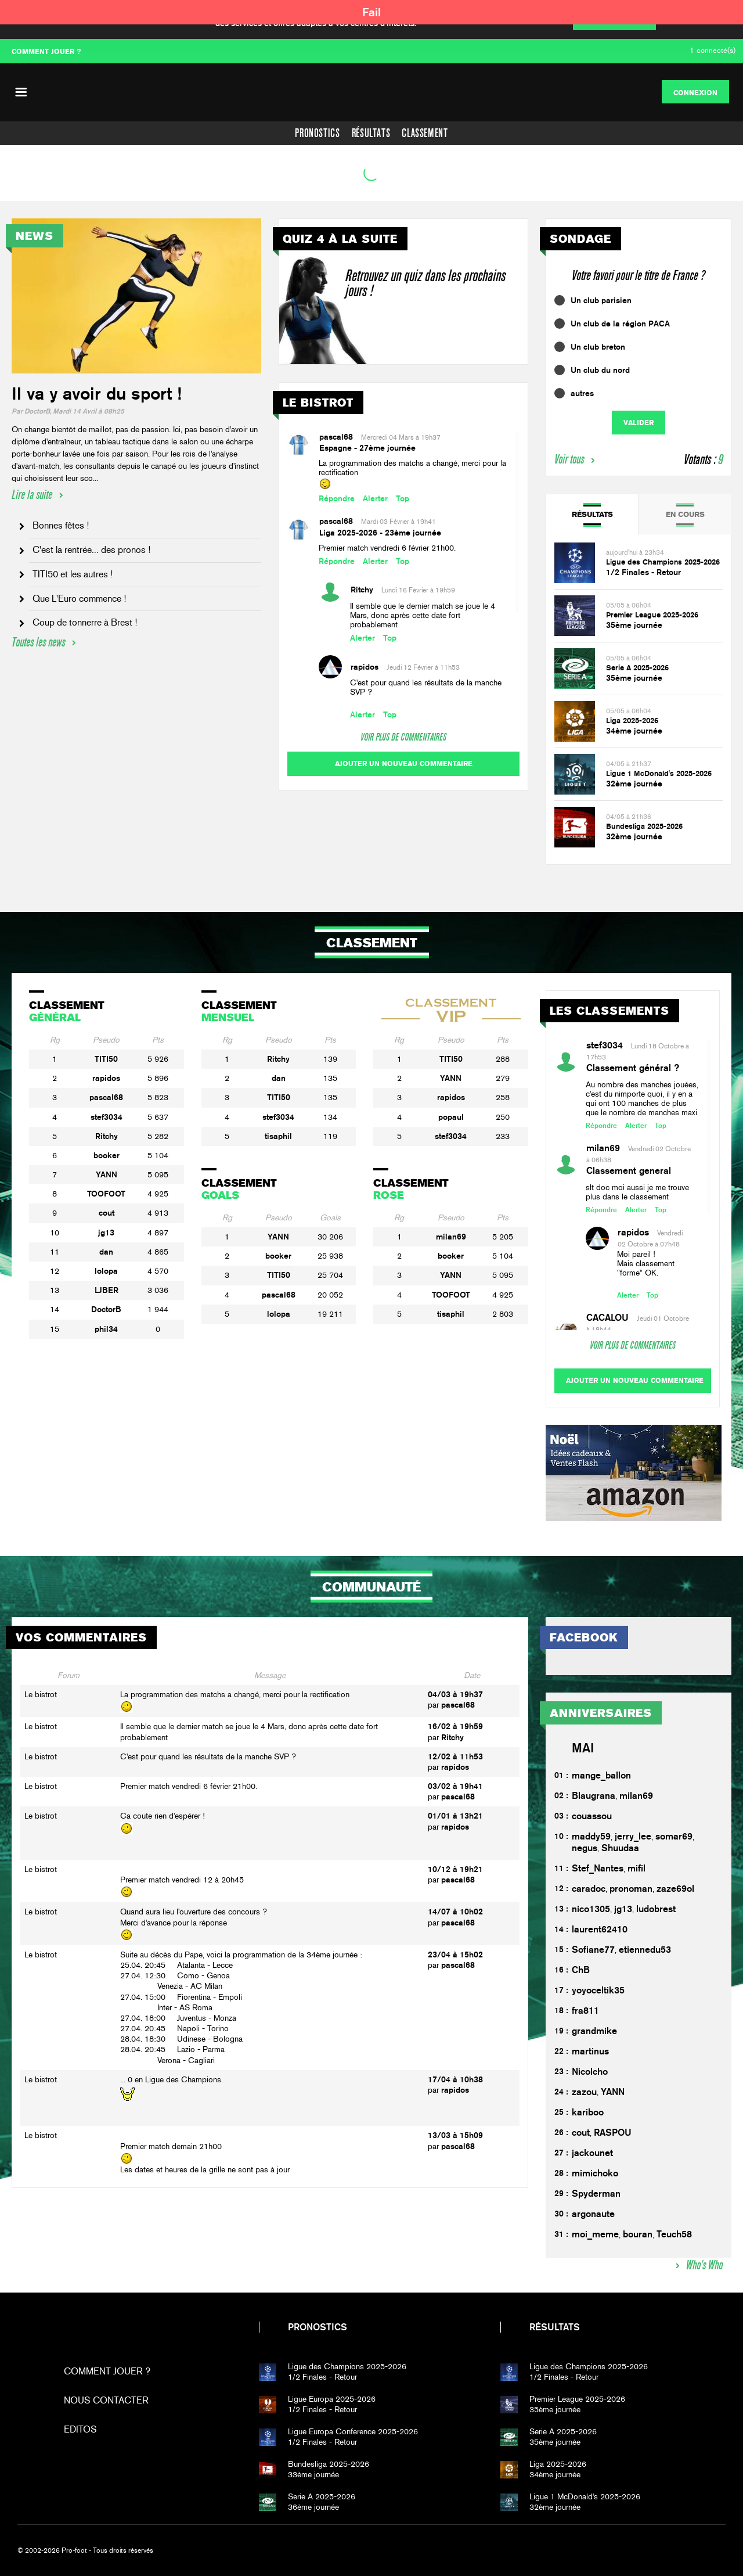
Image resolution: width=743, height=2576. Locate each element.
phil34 (106, 1329)
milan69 (451, 1236)
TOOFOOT (106, 1193)
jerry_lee (633, 1836)
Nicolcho (590, 2071)
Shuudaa (620, 1847)
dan (106, 1251)
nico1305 (591, 1908)
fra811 (585, 2010)
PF (371, 92)
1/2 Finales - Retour (643, 572)
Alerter (375, 498)
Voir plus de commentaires (403, 737)
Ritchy (362, 589)
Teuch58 (674, 2234)
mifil (636, 1868)
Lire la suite (32, 494)
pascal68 (336, 436)
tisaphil (278, 1136)
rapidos (364, 666)
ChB (581, 1969)
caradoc (588, 1888)
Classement (425, 133)
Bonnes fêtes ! (61, 525)
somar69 (673, 1836)
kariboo (588, 2112)
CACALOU (607, 1317)
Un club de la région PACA (620, 323)
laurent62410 (599, 1929)
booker (106, 1155)
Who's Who (704, 2265)
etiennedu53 (645, 1949)
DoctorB (106, 1309)
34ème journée (634, 730)
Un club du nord (600, 370)
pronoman (630, 1888)
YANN (106, 1174)
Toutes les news (38, 642)
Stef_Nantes (597, 1868)
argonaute (593, 2213)
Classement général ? (632, 1067)
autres (582, 393)
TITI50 (106, 1059)
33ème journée (386, 2469)
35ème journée (634, 625)
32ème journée (634, 783)
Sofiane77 (593, 1949)
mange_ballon (601, 1775)
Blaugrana (593, 1795)
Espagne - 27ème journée (367, 447)
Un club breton (598, 346)
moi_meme (595, 2234)
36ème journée (386, 2502)
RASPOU (613, 2132)
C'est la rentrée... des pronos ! (91, 549)
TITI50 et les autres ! (73, 574)
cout (106, 1212)
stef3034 (106, 1117)
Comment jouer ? (107, 2371)
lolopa (106, 1271)
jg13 (106, 1232)
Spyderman (596, 2193)
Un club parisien (601, 300)
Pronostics (317, 133)
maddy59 (591, 1836)
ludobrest (656, 1908)
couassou (592, 1815)
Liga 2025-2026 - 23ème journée (380, 532)
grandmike (594, 2030)
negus (584, 1847)
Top (402, 498)
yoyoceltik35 (598, 1990)
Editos (80, 2429)
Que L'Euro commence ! (79, 598)
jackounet (592, 2152)
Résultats (371, 133)
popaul (451, 1117)
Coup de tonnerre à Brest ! (85, 622)
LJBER (106, 1290)
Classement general (628, 1170)
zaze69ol (675, 1888)
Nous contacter (106, 2400)
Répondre (337, 498)
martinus (590, 2051)
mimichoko (595, 2173)
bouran (637, 2234)
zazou (584, 2091)
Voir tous (569, 459)
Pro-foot (94, 2326)
